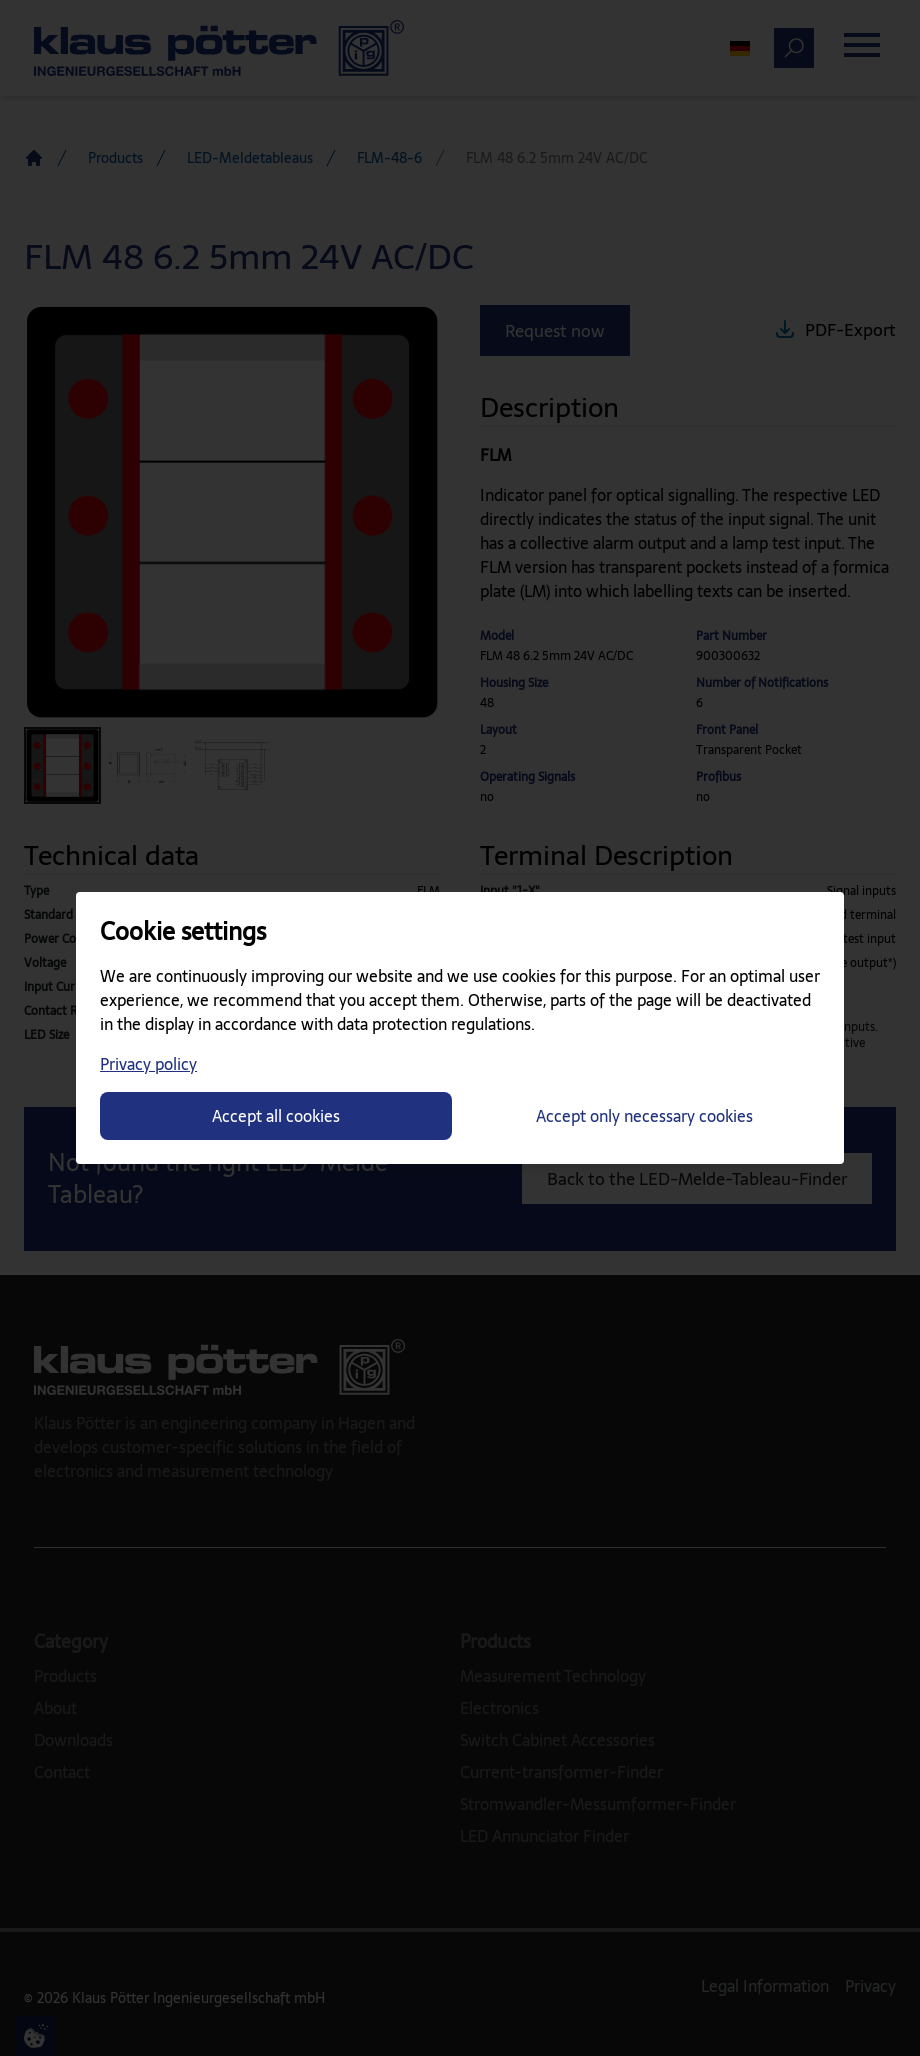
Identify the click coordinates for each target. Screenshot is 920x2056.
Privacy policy (148, 1064)
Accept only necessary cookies (644, 1116)
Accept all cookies (276, 1116)
